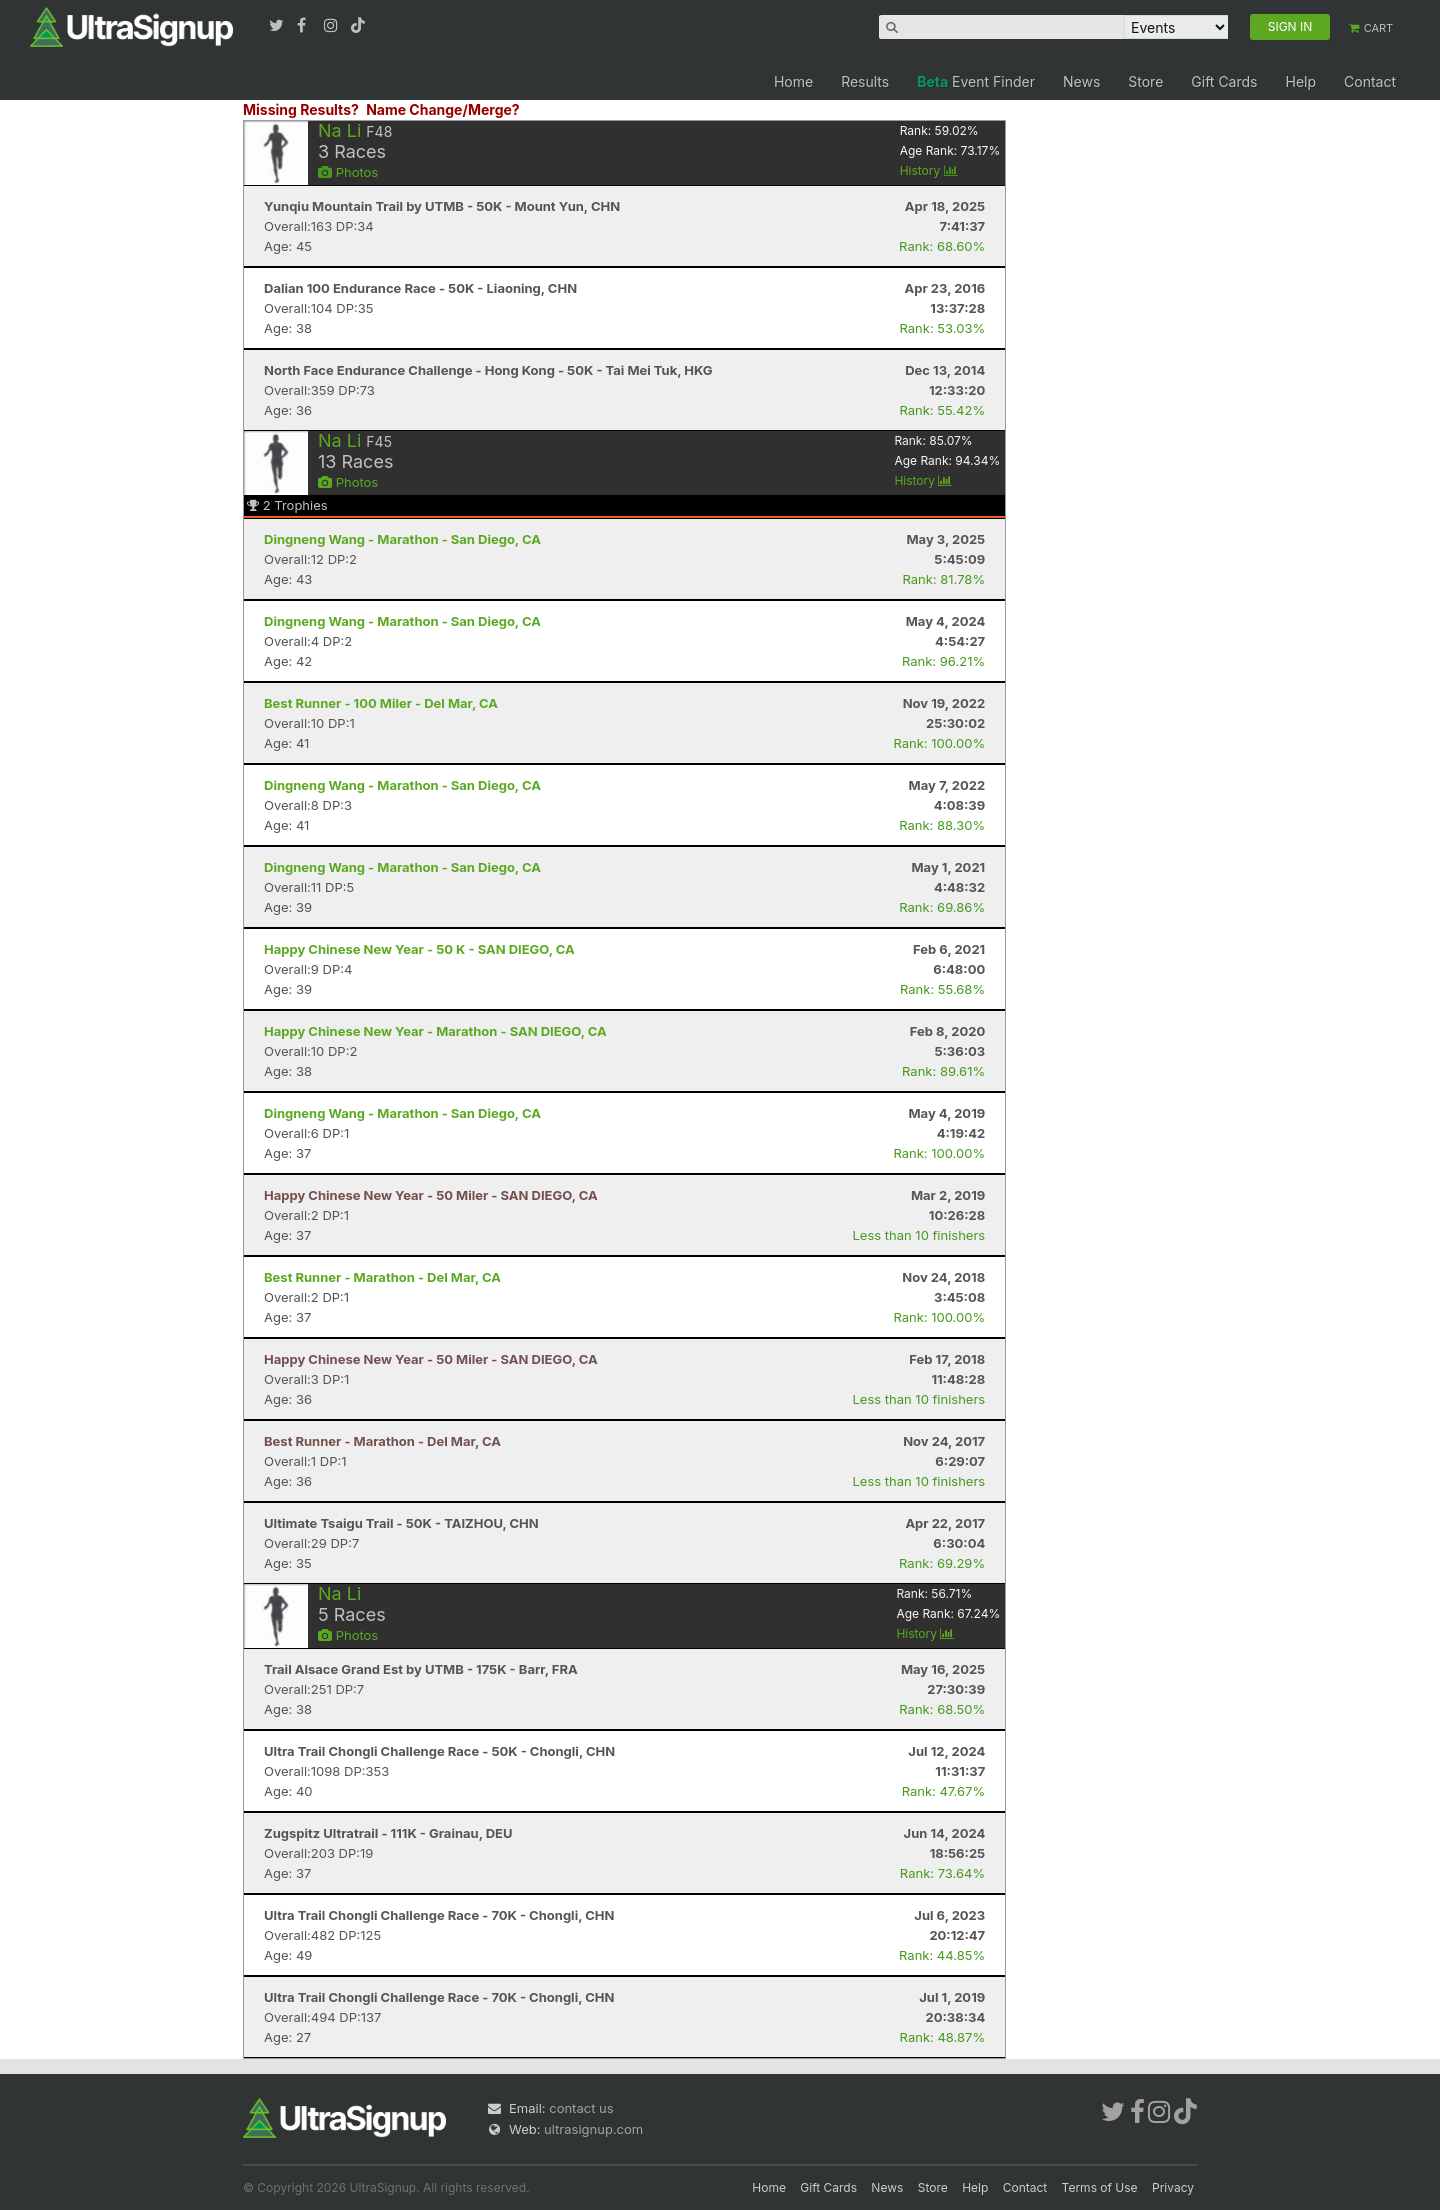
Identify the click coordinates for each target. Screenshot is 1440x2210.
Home (793, 81)
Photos (348, 172)
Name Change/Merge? (443, 109)
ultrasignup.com (593, 2129)
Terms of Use (1100, 2187)
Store (1145, 81)
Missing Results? (301, 109)
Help (1300, 81)
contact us (581, 2108)
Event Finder (976, 81)
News (1081, 81)
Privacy (1173, 2187)
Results (865, 81)
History (929, 170)
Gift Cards (1224, 81)
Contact (1370, 81)
